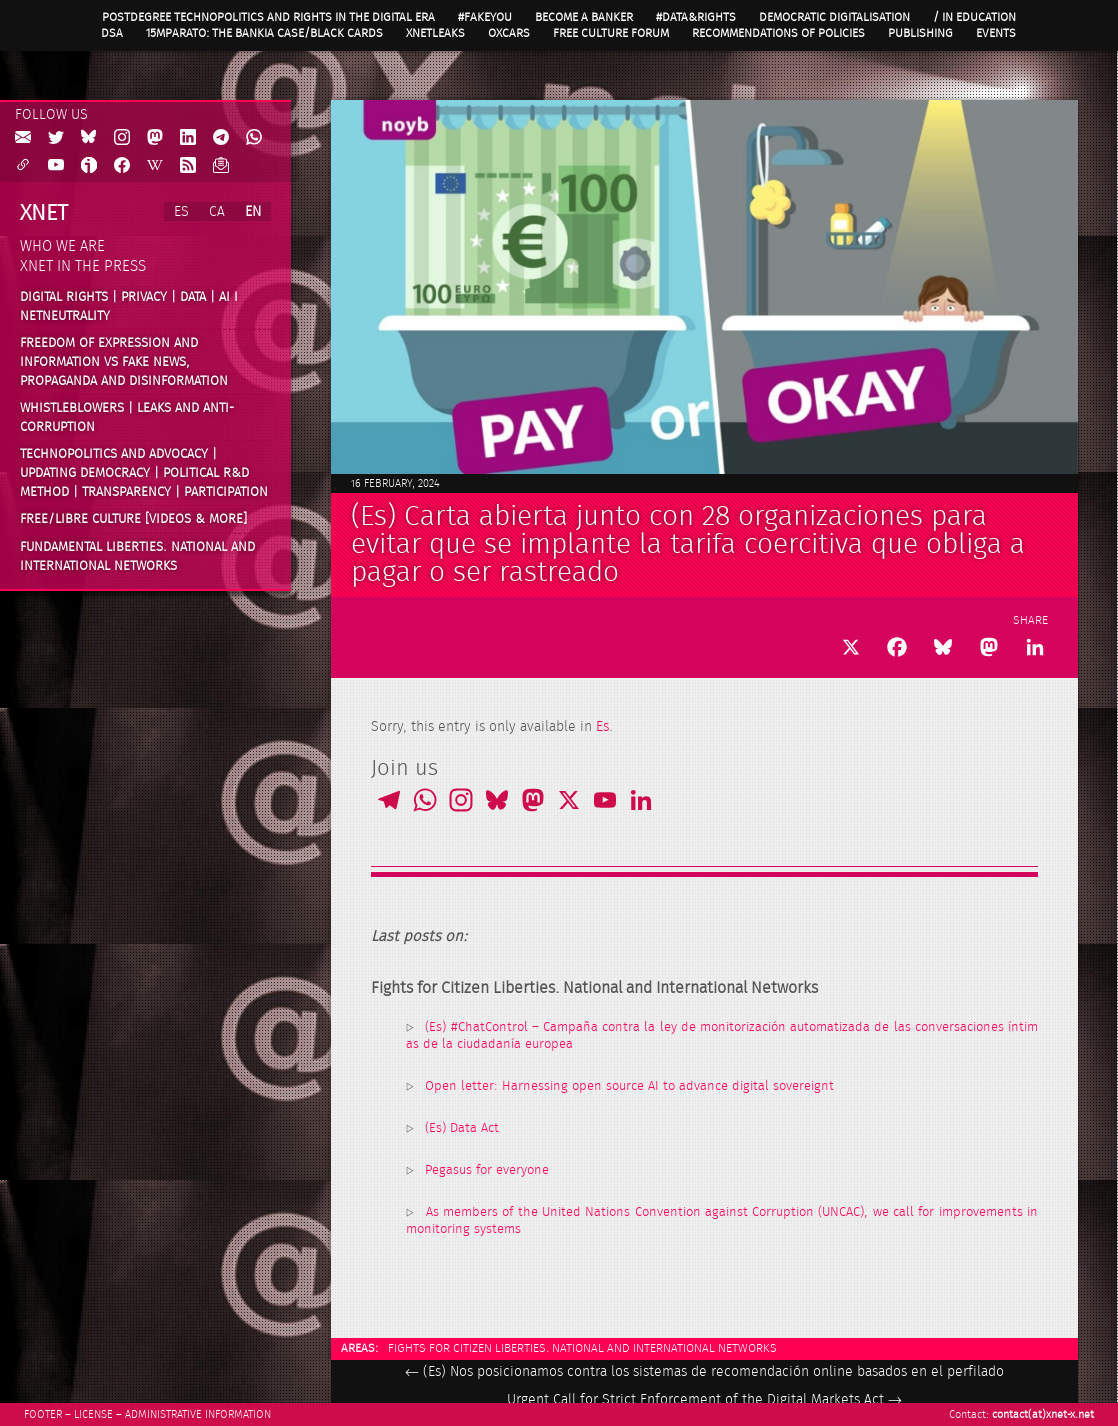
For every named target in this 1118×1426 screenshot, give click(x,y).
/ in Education (974, 17)
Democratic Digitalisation (834, 17)
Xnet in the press (83, 266)
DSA (112, 33)
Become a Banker (584, 17)
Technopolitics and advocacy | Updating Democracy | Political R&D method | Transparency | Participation (144, 472)
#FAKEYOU (485, 17)
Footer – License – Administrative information (147, 1414)
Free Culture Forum (611, 33)
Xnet (44, 213)
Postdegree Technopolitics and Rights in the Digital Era (268, 17)
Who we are (62, 246)
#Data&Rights (696, 17)
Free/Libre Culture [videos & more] (133, 519)
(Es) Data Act (462, 1128)
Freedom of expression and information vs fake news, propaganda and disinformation (124, 361)
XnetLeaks (435, 33)
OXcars (509, 33)
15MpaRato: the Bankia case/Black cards (264, 33)
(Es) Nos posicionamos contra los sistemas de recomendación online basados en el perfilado (704, 1372)
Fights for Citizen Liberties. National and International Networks (582, 1348)
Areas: (359, 1348)
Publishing (920, 33)
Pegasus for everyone (487, 1170)
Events (996, 33)
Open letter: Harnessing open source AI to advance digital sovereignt (629, 1086)
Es (602, 727)
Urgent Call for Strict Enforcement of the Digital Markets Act (704, 1400)
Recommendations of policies (778, 33)
